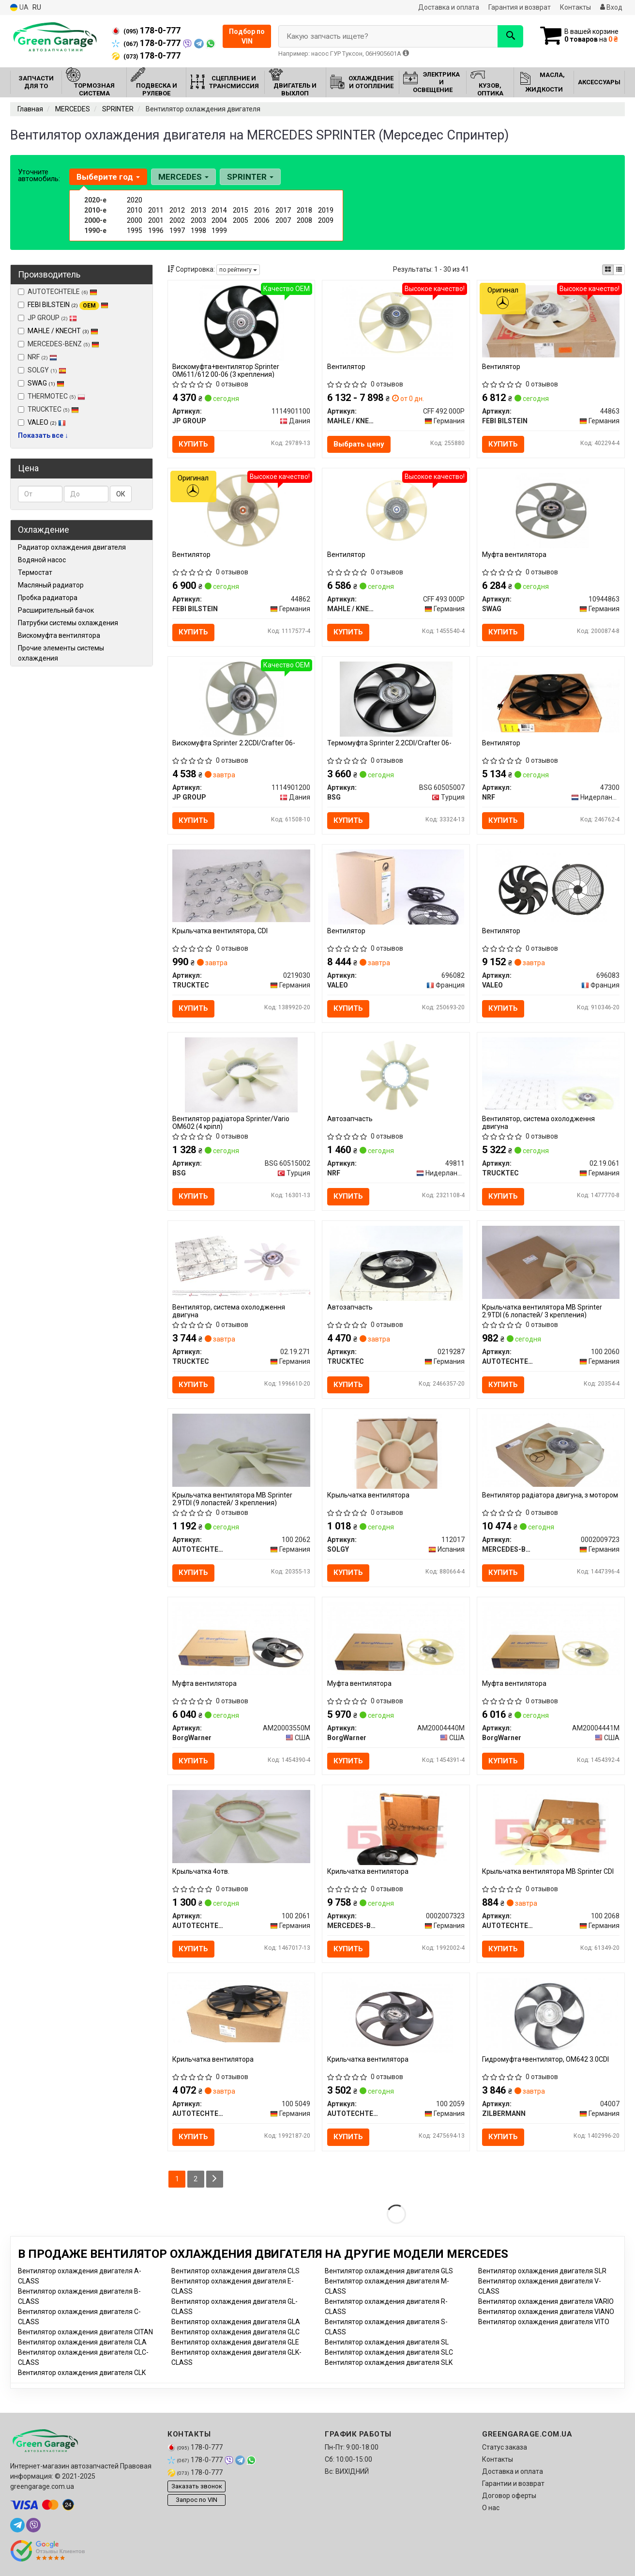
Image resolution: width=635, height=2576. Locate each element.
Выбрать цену (358, 444)
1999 (219, 230)
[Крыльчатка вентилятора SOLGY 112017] (396, 1451)
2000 (134, 220)
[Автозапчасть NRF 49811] (396, 1075)
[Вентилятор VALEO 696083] (551, 886)
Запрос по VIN (196, 2500)
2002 (177, 220)
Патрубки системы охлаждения (68, 623)
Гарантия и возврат (519, 7)
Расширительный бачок (56, 610)
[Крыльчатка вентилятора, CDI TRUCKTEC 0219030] (241, 885)
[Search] (510, 36)
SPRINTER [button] (250, 177)
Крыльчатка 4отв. (201, 1871)
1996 (156, 230)
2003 (198, 220)
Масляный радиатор (51, 585)
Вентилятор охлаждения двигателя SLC (389, 2352)
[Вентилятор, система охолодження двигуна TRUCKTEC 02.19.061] (551, 1073)
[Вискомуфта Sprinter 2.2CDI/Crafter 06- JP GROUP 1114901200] (241, 698)
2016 (262, 210)
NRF (37, 357)
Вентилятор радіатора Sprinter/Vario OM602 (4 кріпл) (231, 1122)
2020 (134, 200)
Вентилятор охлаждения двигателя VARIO (546, 2301)
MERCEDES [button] (183, 177)
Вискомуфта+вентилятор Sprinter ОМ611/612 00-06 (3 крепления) (226, 370)
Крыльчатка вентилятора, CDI (220, 931)
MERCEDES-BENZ (58, 344)
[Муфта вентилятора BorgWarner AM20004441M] (551, 1638)
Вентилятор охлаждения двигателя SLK (389, 2362)
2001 (156, 220)
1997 (177, 230)
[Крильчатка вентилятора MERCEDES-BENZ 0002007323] (396, 1827)
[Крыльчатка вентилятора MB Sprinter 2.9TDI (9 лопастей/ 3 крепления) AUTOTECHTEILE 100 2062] (241, 1450)
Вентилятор (346, 366)
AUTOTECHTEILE (57, 291)
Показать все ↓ (43, 435)
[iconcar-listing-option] (619, 269)
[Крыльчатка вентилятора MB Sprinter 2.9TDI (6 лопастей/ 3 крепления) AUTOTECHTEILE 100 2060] (551, 1261)
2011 (156, 210)
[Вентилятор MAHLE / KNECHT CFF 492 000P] (396, 322)
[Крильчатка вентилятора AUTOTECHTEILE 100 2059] (396, 2015)
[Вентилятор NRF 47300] (551, 696)
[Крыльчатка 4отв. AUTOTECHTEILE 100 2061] (241, 1826)
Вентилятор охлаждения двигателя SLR (542, 2271)
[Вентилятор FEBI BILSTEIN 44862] (241, 510)
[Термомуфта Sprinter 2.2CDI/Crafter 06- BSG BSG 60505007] (396, 698)
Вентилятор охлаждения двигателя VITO (543, 2322)
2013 (198, 210)
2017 (283, 210)
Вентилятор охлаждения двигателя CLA (82, 2342)
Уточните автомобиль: (39, 175)
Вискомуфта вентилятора (59, 635)
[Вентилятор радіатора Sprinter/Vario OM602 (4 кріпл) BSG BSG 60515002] (241, 1075)
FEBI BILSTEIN (68, 305)
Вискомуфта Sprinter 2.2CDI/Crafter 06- (234, 743)
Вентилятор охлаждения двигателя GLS (389, 2271)
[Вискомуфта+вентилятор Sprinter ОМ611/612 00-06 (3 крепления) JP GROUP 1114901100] (241, 322)
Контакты (575, 7)
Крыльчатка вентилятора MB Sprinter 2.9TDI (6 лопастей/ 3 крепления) (542, 1310)
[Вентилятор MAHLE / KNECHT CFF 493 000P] (396, 510)
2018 (304, 210)
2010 (134, 210)
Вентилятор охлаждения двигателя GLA (235, 2322)
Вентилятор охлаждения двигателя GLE (235, 2342)
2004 (219, 220)
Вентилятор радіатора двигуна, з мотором (550, 1495)
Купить (194, 444)
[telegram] (17, 2525)
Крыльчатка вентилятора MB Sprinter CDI (548, 1871)
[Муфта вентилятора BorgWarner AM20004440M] (396, 1638)
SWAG (46, 383)
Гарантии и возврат (513, 2483)
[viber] (33, 2525)
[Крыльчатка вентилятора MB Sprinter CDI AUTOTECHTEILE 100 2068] (551, 1827)
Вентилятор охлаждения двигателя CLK (82, 2372)
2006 (262, 220)
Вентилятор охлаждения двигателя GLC (235, 2332)
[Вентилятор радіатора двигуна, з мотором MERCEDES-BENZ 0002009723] (551, 1450)
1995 (134, 230)
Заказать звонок (196, 2486)
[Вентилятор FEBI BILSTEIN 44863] (551, 320)
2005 (240, 220)
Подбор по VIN (247, 36)
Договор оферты (509, 2495)
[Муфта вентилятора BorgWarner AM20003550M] (241, 1638)
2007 (283, 220)
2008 (304, 220)
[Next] (214, 2179)
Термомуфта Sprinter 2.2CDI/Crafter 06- (389, 743)
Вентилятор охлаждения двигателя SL (387, 2342)
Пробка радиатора (47, 598)
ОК (120, 494)
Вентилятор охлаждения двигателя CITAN (85, 2332)
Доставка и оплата (448, 7)
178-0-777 (146, 30)
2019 (325, 210)
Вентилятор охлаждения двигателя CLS (235, 2271)
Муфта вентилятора (514, 554)
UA (19, 7)
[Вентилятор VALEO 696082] (396, 886)
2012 (177, 210)
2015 (240, 210)
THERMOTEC (51, 396)
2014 (219, 210)
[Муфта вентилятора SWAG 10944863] (551, 510)
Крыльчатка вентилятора (368, 1495)
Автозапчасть (350, 1119)
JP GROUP (47, 318)
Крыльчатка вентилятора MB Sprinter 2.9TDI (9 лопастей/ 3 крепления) (233, 1499)
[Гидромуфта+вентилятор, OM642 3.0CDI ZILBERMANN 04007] (551, 2015)
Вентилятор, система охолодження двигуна (538, 1122)
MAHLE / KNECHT (63, 331)
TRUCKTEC (48, 409)
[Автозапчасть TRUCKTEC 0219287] (396, 1262)
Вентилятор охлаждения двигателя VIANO (546, 2311)
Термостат (35, 572)
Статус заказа (504, 2447)
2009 (325, 220)
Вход (611, 7)
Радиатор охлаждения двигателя (72, 547)
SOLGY (42, 370)
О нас (490, 2508)
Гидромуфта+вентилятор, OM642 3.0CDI (545, 2060)
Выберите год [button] (108, 177)
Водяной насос (42, 560)
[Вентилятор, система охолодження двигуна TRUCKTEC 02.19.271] (241, 1261)
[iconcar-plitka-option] (608, 269)
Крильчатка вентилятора (367, 1871)
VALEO (47, 422)
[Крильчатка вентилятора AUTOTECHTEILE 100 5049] (241, 2011)
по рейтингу (238, 269)
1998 (198, 230)
